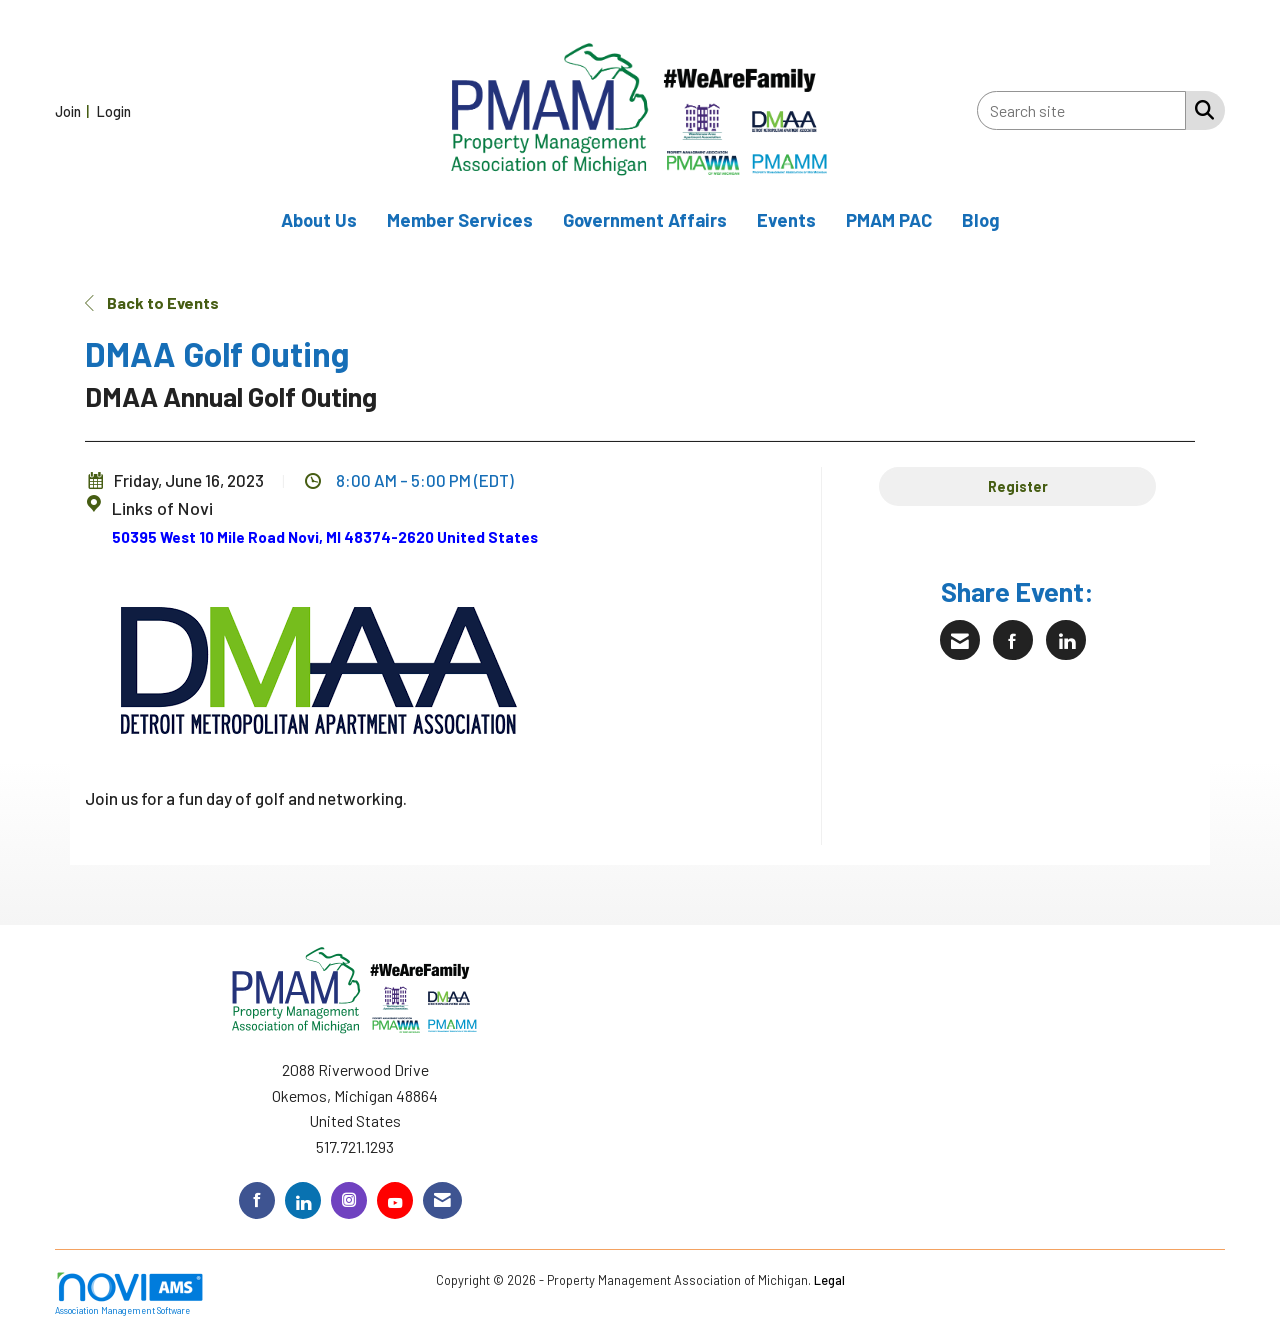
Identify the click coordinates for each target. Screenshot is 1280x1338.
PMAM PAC (889, 220)
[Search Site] (1200, 109)
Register (1018, 486)
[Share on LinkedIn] (1066, 640)
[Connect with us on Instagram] (349, 1200)
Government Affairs (645, 220)
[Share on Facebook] (1013, 640)
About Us (319, 220)
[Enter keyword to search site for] (1081, 110)
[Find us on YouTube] (395, 1200)
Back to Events (152, 302)
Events (786, 220)
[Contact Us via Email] (442, 1200)
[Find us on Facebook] (257, 1200)
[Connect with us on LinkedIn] (303, 1200)
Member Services (460, 220)
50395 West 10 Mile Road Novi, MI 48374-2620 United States (325, 537)
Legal (829, 1280)
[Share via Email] (960, 640)
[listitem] (74, 110)
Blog (981, 220)
